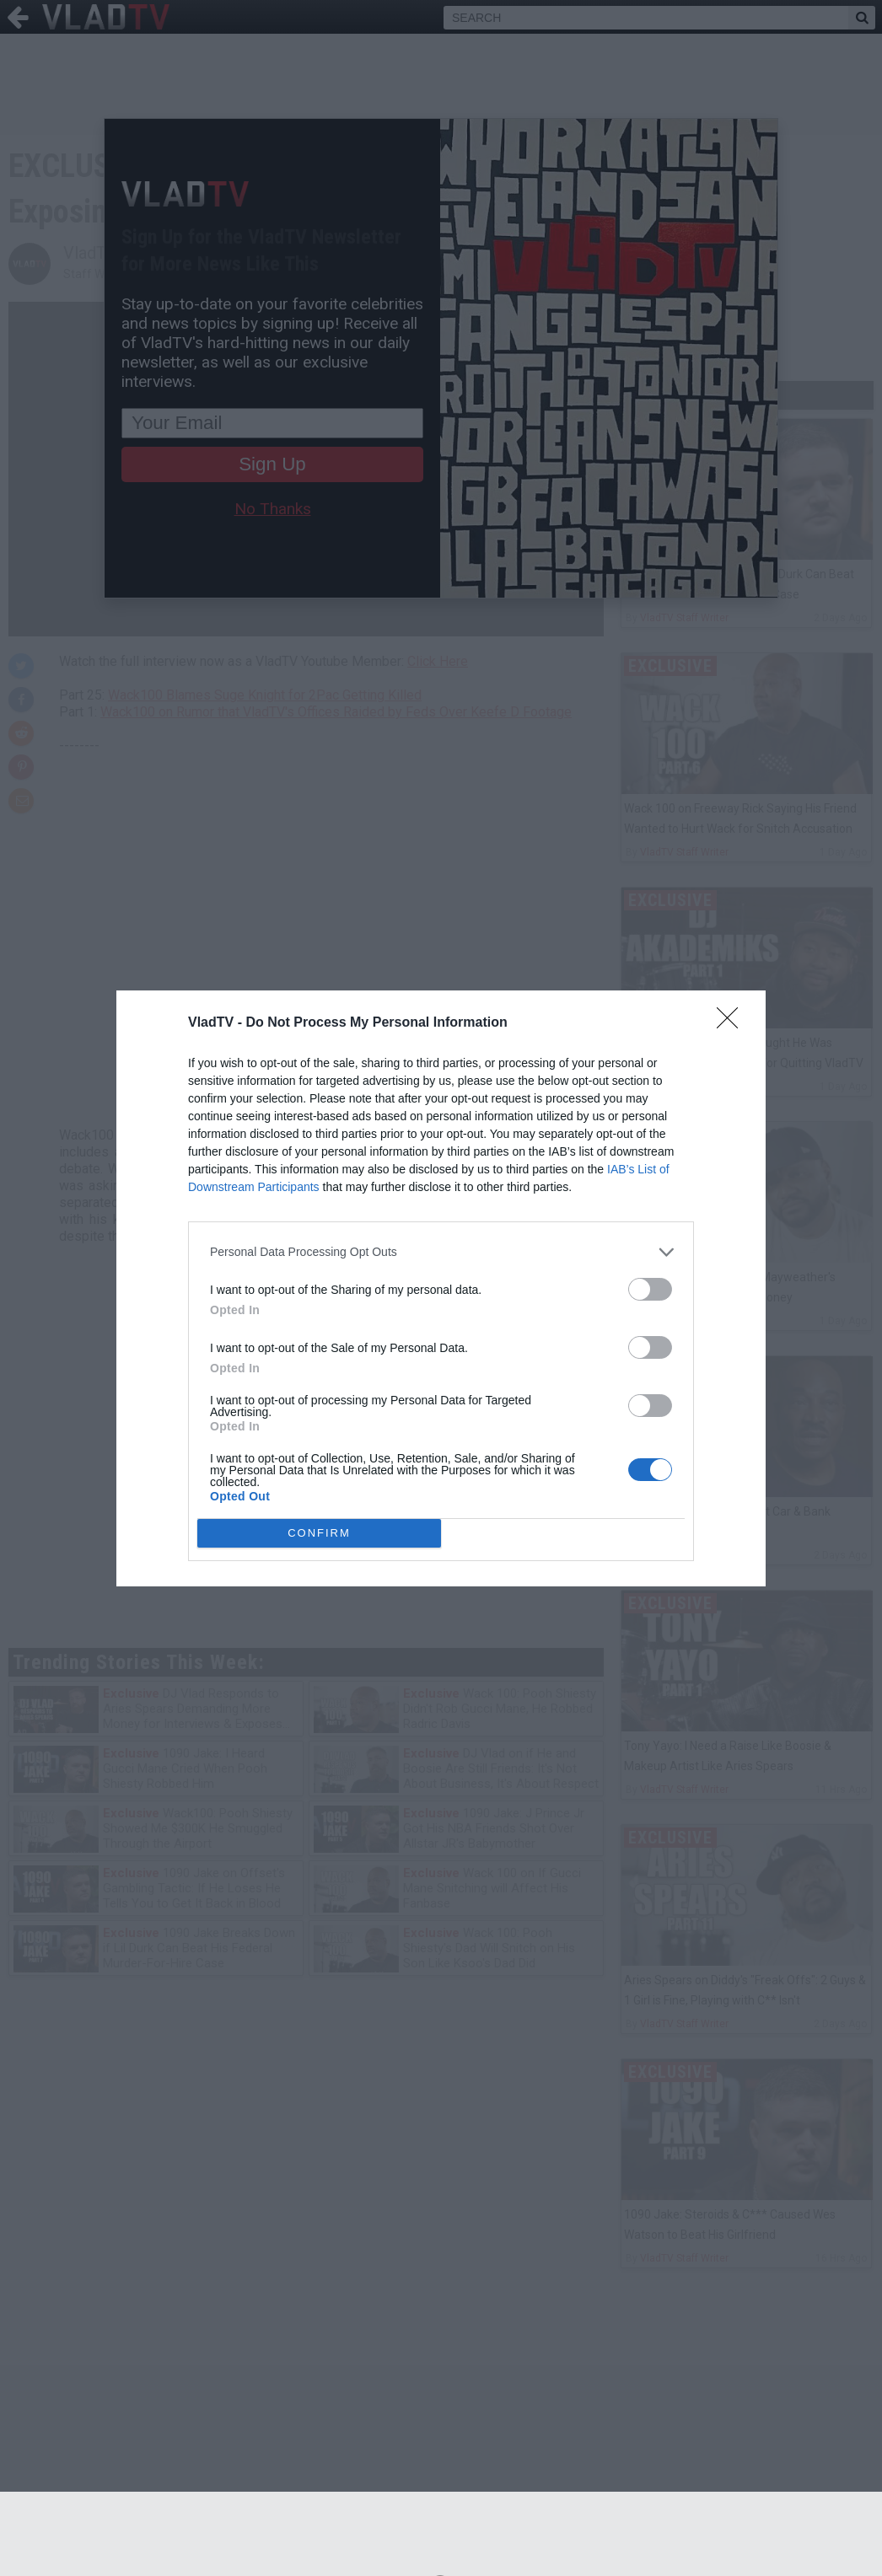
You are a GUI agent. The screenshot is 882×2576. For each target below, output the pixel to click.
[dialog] (441, 1288)
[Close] (733, 1023)
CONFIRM (319, 1533)
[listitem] (441, 1252)
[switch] (650, 1289)
